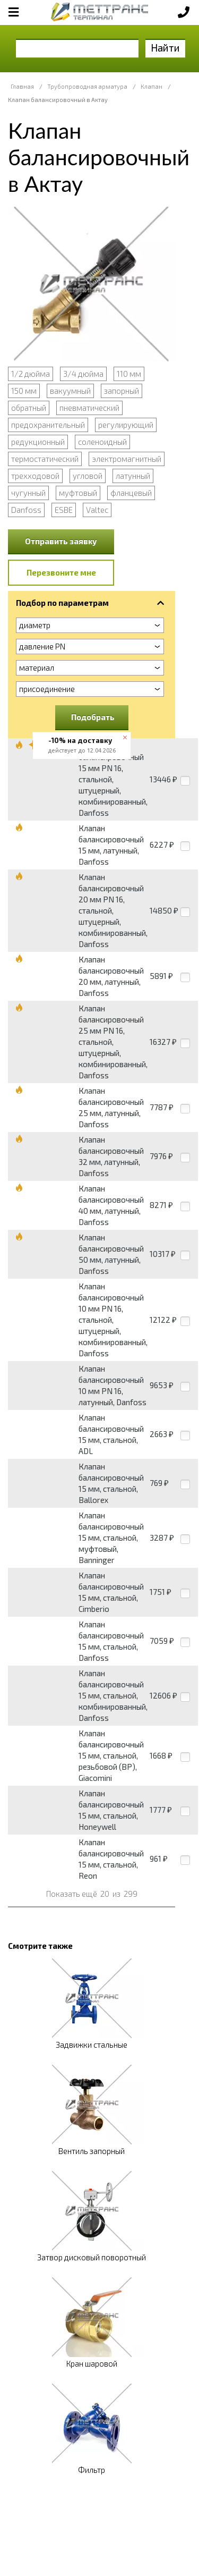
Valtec (97, 509)
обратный (28, 407)
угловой (87, 475)
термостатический (45, 458)
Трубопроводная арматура (87, 86)
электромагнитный (126, 458)
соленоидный (102, 441)
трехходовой (35, 475)
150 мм (24, 390)
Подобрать (93, 717)
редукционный (38, 441)
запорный (121, 390)
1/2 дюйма (30, 373)
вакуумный (70, 390)
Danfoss (26, 509)
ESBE (64, 509)
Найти (165, 47)
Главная (22, 86)
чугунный (28, 492)
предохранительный (48, 424)
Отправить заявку (61, 541)
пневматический (89, 407)
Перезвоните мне (61, 572)
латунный (133, 475)
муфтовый (78, 492)
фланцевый (131, 492)
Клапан (151, 86)
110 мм (129, 373)
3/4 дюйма (83, 373)
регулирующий (125, 424)
